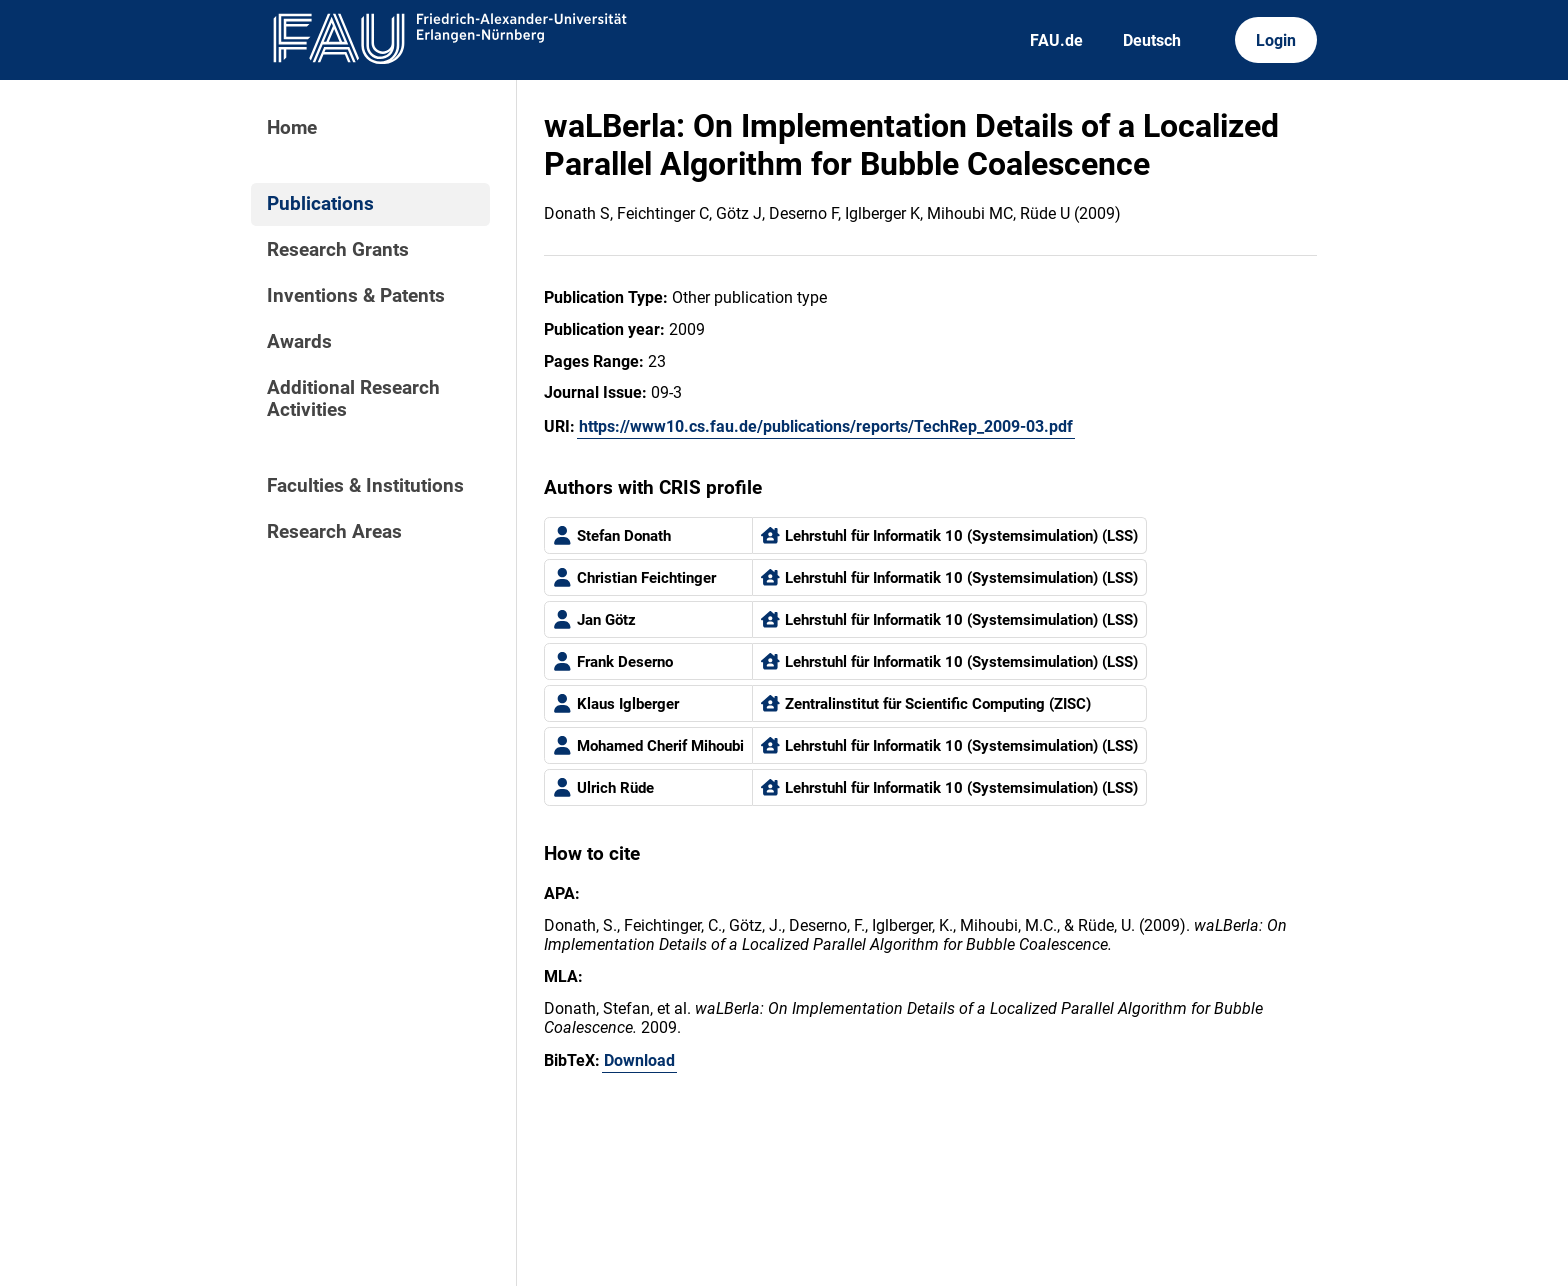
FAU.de (1056, 40)
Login (1276, 40)
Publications (320, 204)
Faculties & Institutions (365, 486)
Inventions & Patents (356, 296)
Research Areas (334, 532)
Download (639, 1060)
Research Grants (338, 250)
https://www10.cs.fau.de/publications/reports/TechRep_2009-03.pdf (826, 426)
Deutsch (1152, 40)
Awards (299, 342)
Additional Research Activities (353, 399)
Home (292, 128)
